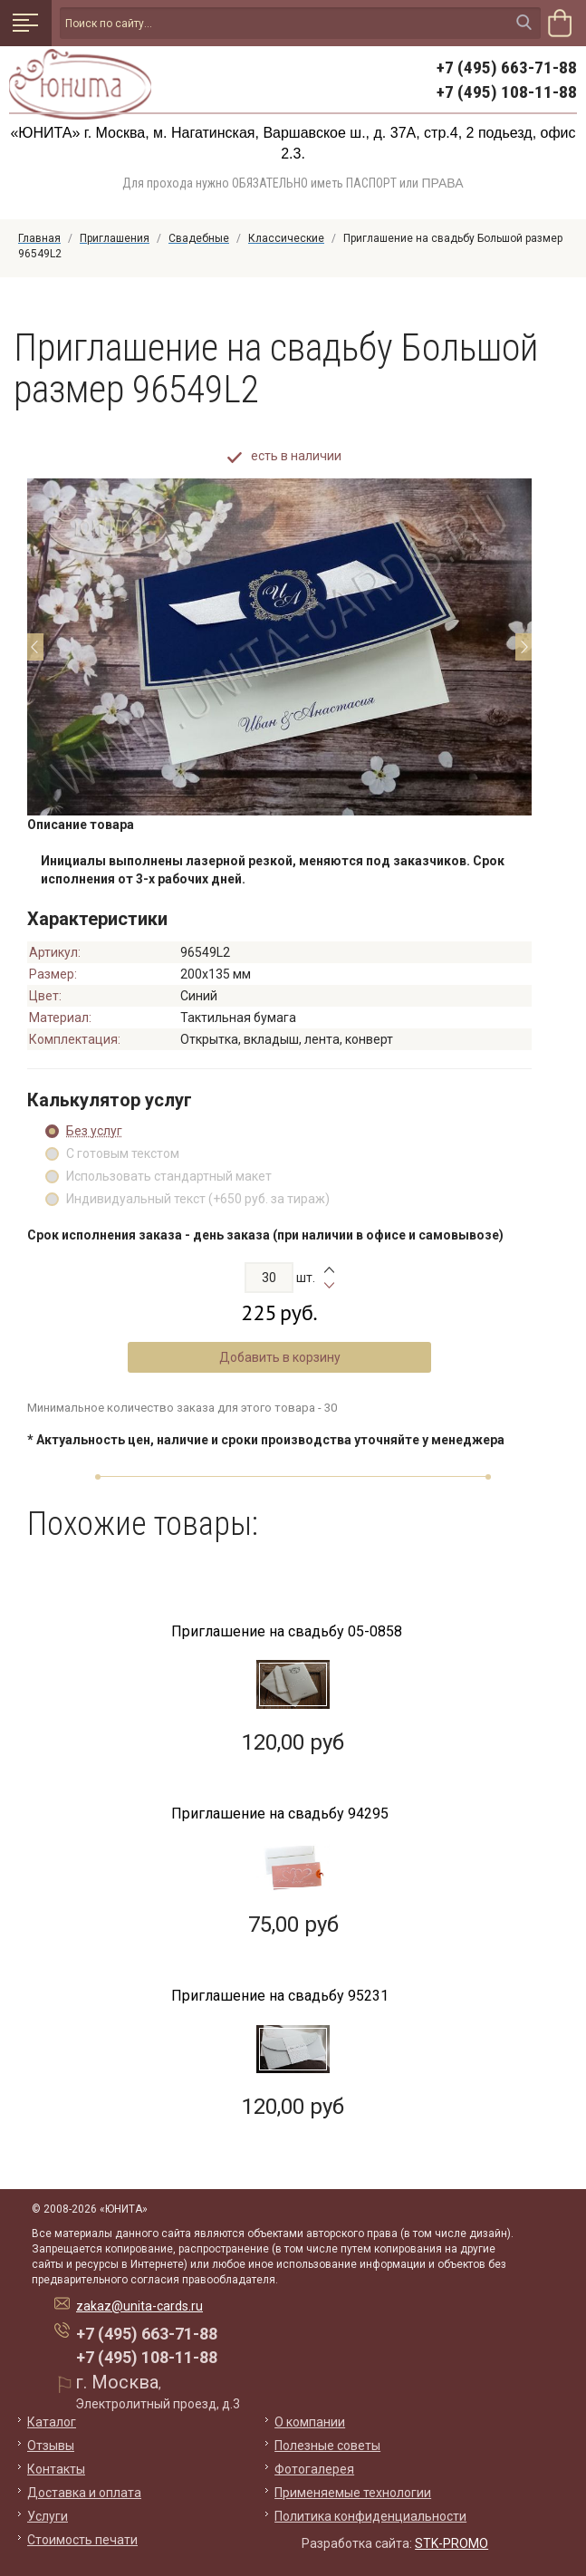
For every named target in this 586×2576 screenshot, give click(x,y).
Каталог (51, 2422)
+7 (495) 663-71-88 (507, 67)
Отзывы (50, 2445)
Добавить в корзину (280, 1357)
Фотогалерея (314, 2469)
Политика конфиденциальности (370, 2516)
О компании (309, 2422)
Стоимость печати (82, 2540)
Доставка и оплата (84, 2492)
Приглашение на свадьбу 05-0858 (286, 1631)
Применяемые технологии (352, 2492)
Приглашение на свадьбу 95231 (280, 1995)
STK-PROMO (451, 2543)
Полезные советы (327, 2445)
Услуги (47, 2516)
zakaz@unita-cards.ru (139, 2306)
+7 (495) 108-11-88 (507, 92)
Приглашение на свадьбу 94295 (280, 1813)
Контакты (56, 2469)
